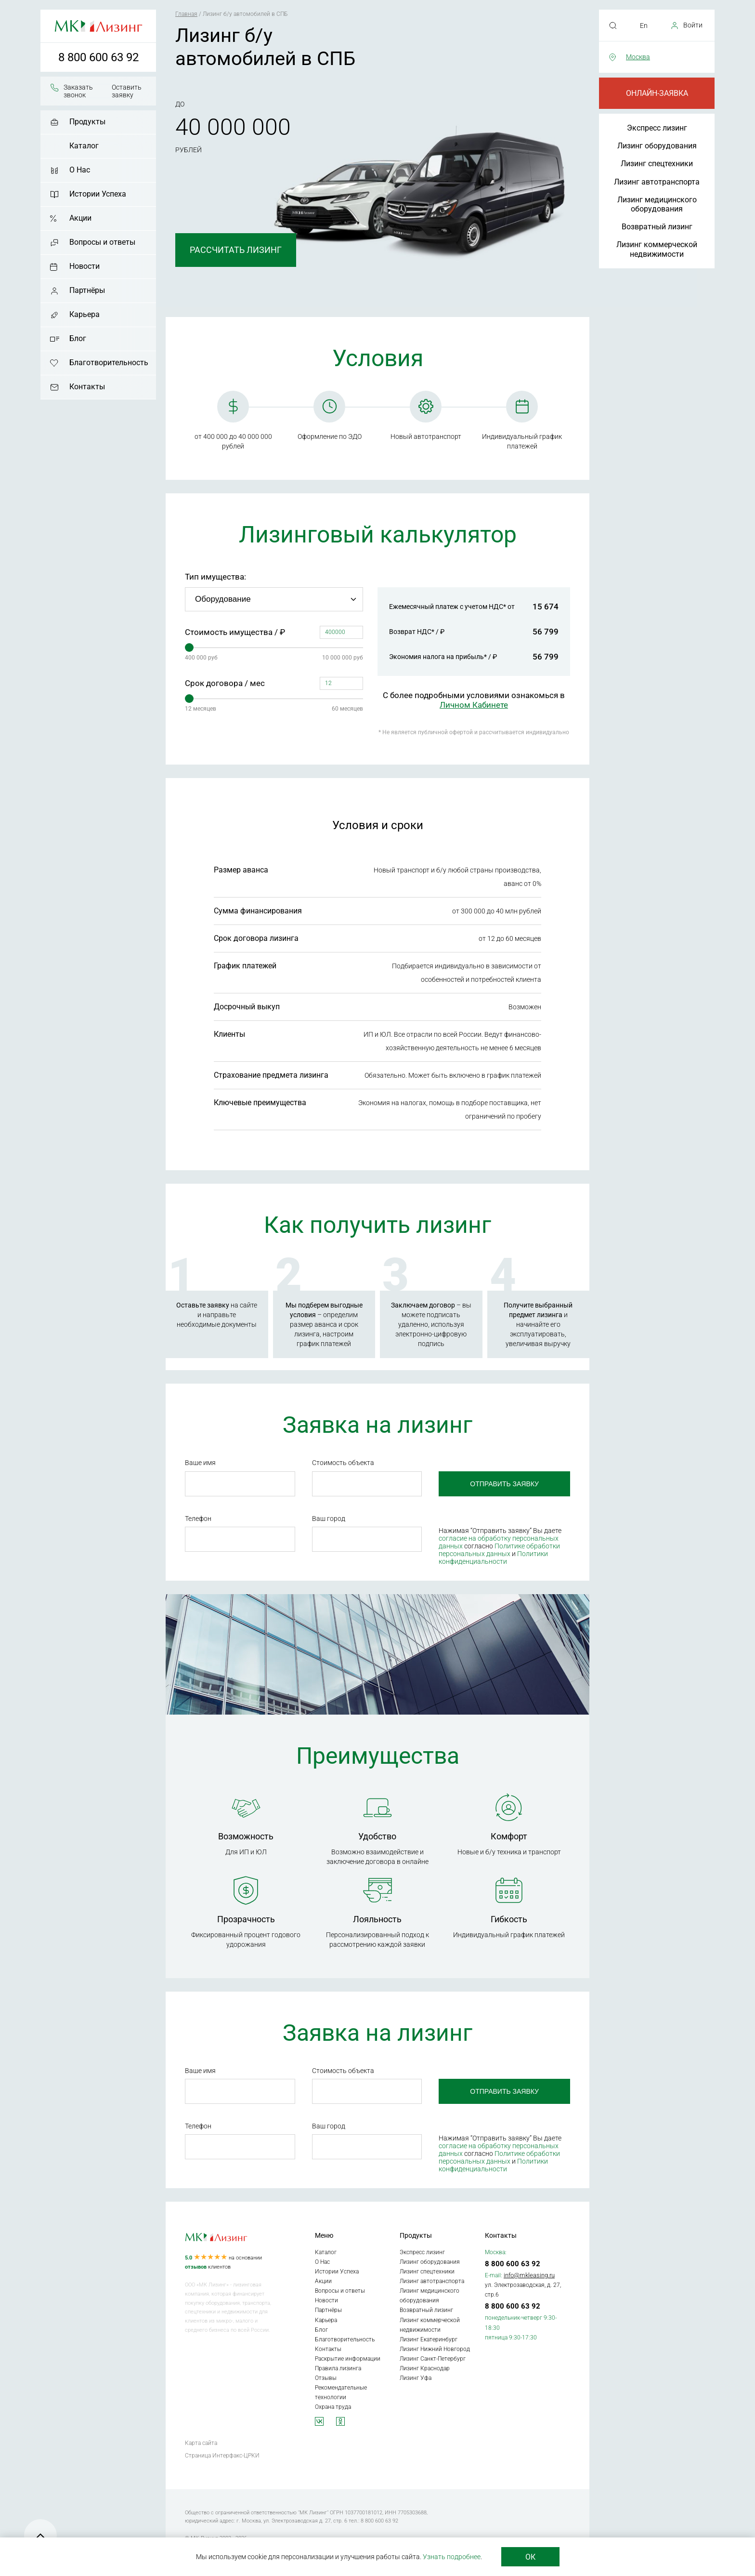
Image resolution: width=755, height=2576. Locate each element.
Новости (84, 266)
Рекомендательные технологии (341, 2392)
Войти (693, 25)
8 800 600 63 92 (98, 57)
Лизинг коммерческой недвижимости (656, 249)
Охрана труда (333, 2407)
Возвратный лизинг (657, 226)
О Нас (79, 169)
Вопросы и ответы (102, 242)
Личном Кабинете (474, 705)
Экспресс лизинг (657, 127)
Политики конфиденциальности (493, 1557)
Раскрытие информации (347, 2358)
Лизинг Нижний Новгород (435, 2349)
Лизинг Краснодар (425, 2368)
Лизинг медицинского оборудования (657, 204)
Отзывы (326, 2378)
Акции (80, 218)
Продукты (87, 121)
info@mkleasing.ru (529, 2275)
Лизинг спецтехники (657, 163)
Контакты (87, 386)
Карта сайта (201, 2443)
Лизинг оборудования (657, 145)
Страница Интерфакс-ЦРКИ (222, 2455)
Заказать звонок (78, 91)
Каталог (84, 145)
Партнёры (87, 290)
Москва (638, 57)
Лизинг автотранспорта (657, 181)
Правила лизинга (338, 2368)
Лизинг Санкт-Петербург (433, 2358)
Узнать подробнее (452, 2557)
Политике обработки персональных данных (499, 1550)
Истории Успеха (97, 193)
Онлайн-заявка (657, 93)
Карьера (84, 314)
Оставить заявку (127, 91)
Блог (77, 338)
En (644, 25)
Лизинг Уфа (415, 2378)
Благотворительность (108, 362)
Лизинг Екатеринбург (428, 2339)
